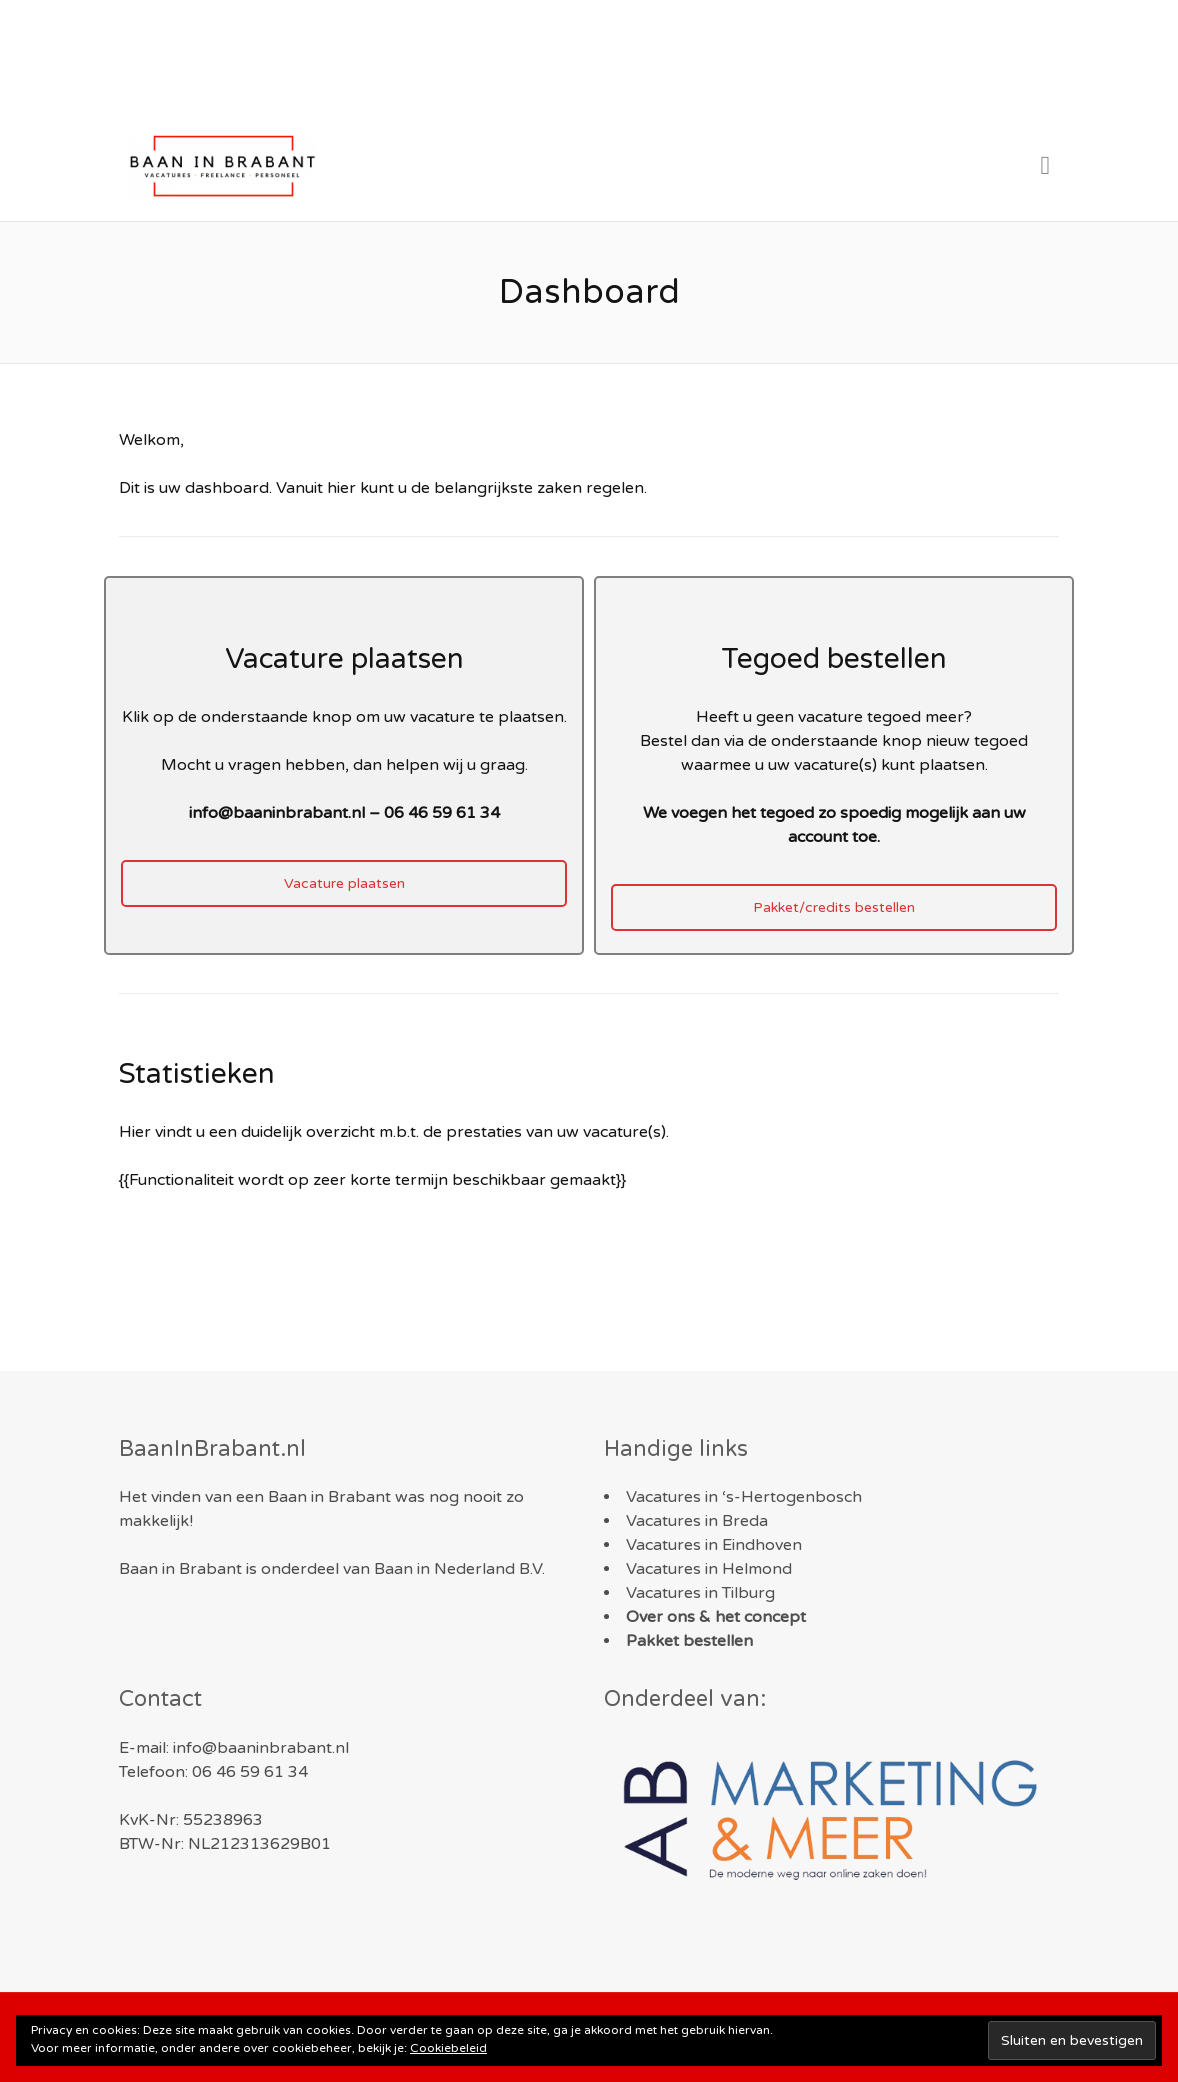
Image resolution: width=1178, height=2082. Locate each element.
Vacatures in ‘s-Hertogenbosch (744, 1497)
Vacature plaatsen (344, 883)
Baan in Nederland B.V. (459, 1569)
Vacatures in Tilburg (700, 1593)
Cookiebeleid (448, 2048)
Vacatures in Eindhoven (714, 1545)
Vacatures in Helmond (709, 1569)
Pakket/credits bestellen (834, 907)
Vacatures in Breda (697, 1521)
